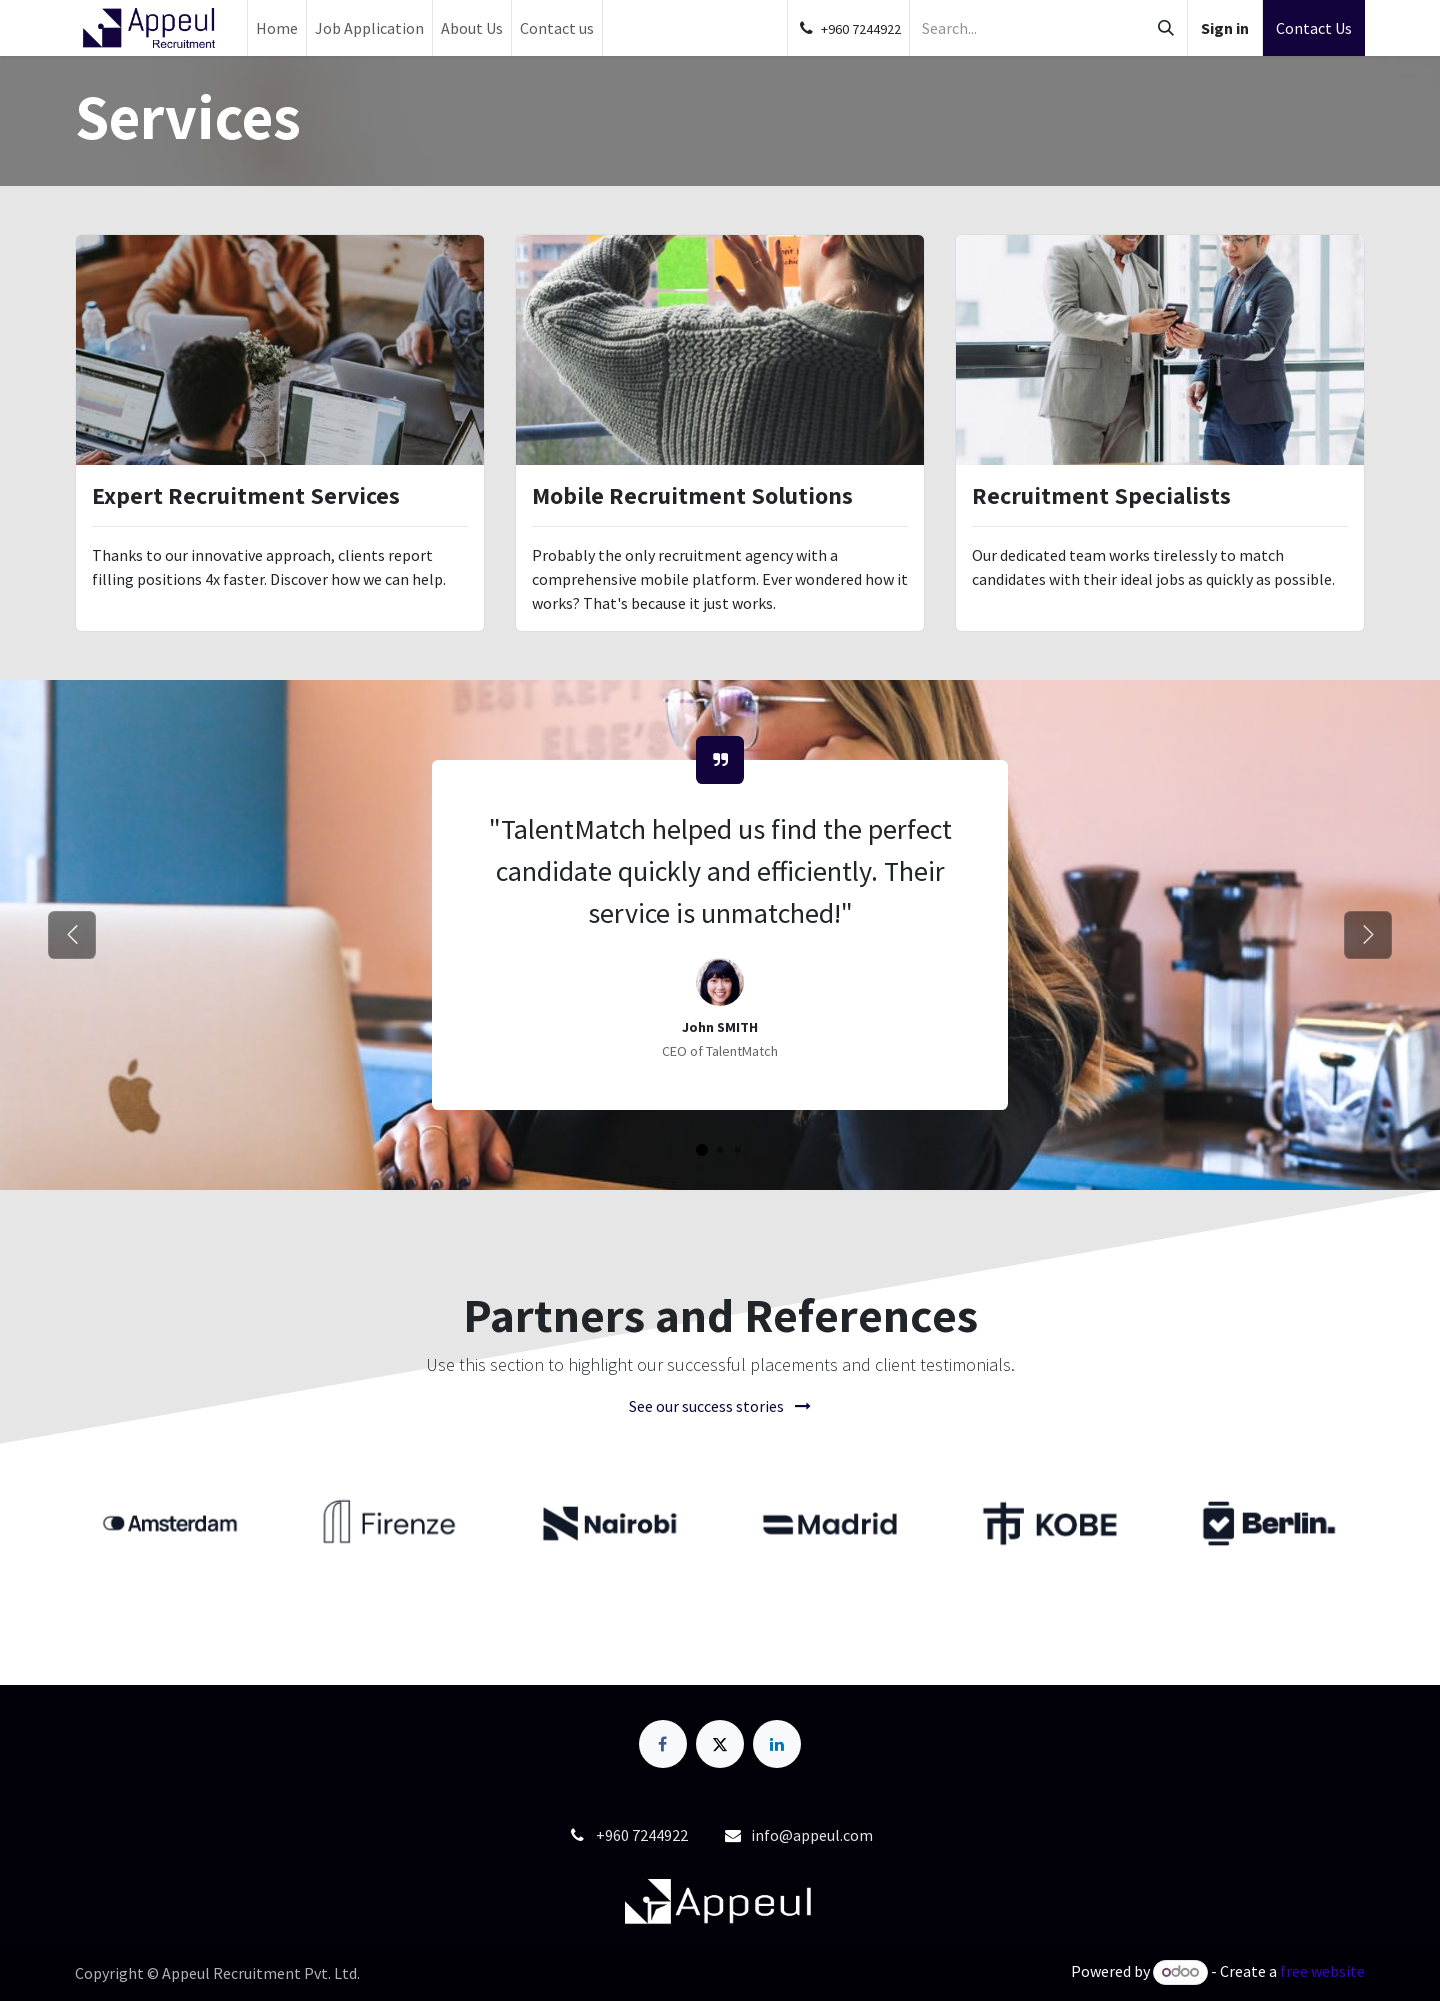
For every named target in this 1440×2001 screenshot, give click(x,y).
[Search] (1166, 28)
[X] (720, 1744)
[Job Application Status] (702, 1150)
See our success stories (720, 1406)
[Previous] (72, 935)
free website (1322, 1971)
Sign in (1225, 28)
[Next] (1368, 935)
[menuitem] (277, 28)
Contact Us (1314, 28)
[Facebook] (663, 1744)
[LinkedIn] (777, 1744)
